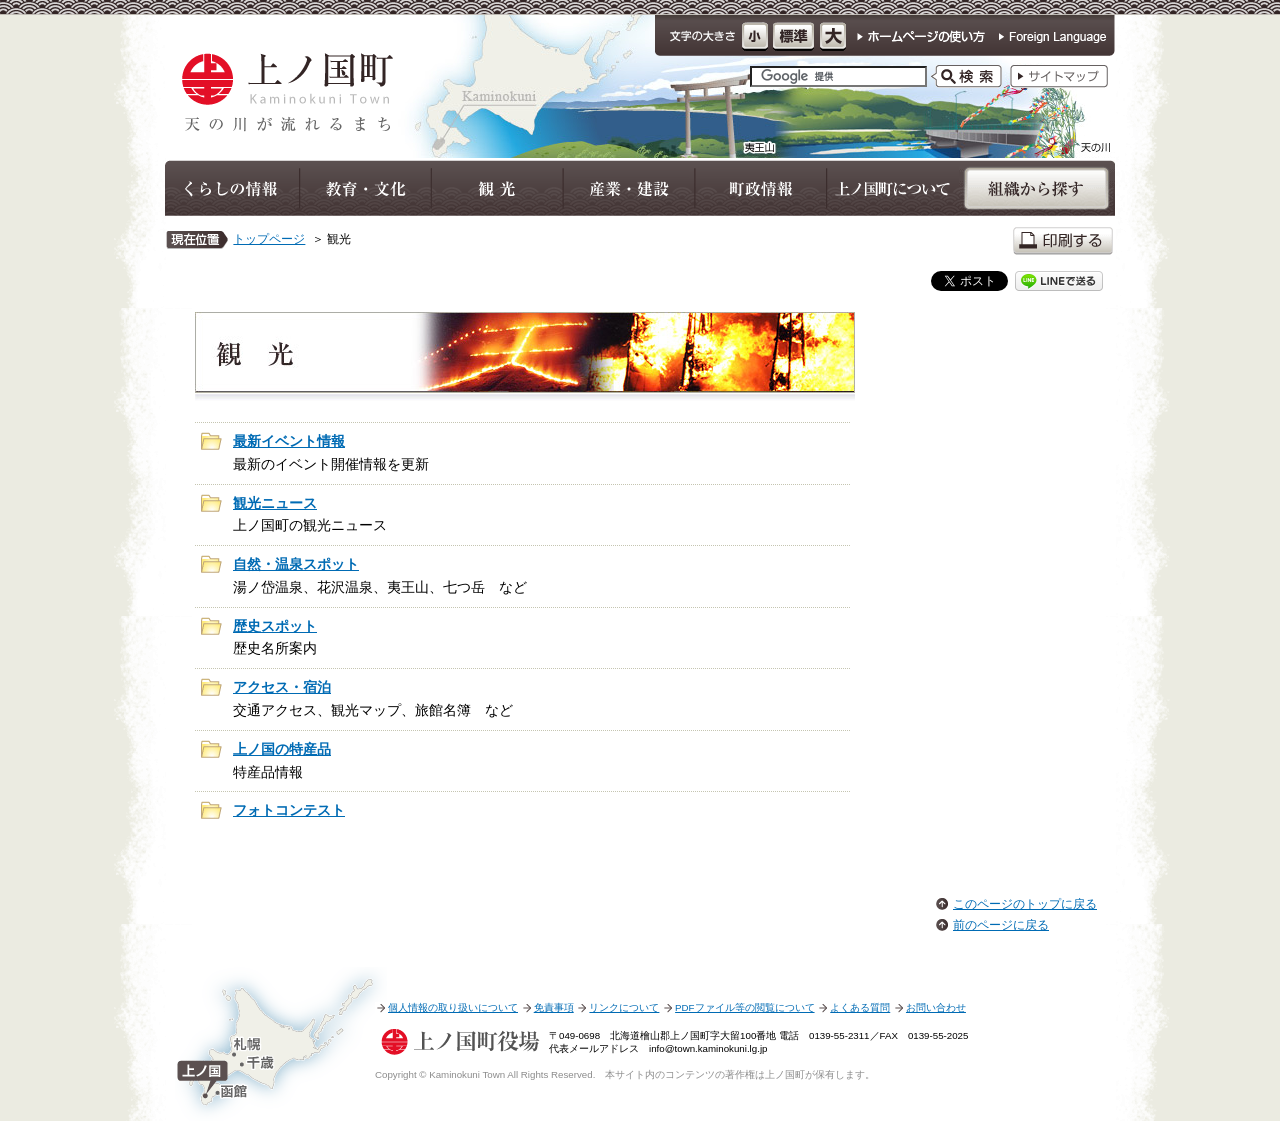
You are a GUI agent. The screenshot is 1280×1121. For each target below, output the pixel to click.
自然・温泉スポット (296, 564)
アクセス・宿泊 (282, 687)
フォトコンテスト (289, 810)
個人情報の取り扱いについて (453, 1007)
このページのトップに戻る (1025, 904)
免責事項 (554, 1007)
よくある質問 (860, 1007)
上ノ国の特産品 (282, 749)
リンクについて (624, 1007)
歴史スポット (275, 626)
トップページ (269, 239)
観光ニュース (275, 503)
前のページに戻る (1001, 925)
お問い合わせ (936, 1007)
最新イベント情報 (289, 441)
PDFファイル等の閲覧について (744, 1007)
